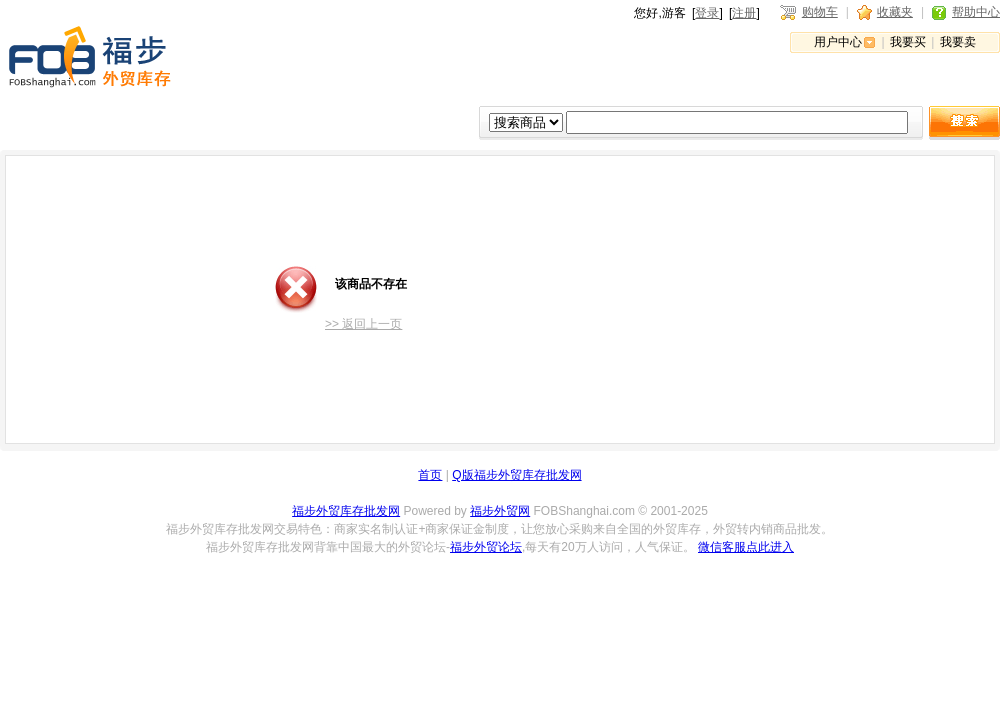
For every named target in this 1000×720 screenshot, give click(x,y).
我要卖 (958, 42)
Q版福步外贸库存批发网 (516, 475)
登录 (707, 13)
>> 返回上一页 (363, 324)
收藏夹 (895, 12)
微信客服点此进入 (746, 547)
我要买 (908, 42)
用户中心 (838, 42)
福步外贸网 (500, 511)
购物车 (820, 12)
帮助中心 (976, 12)
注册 (744, 13)
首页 (430, 475)
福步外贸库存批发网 (346, 511)
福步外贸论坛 (486, 547)
